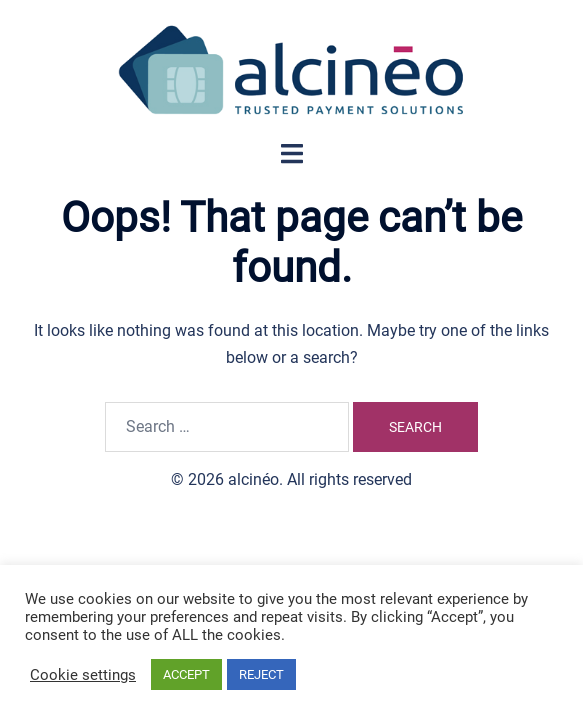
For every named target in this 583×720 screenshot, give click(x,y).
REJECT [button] (261, 674)
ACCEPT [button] (186, 674)
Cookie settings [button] (83, 675)
